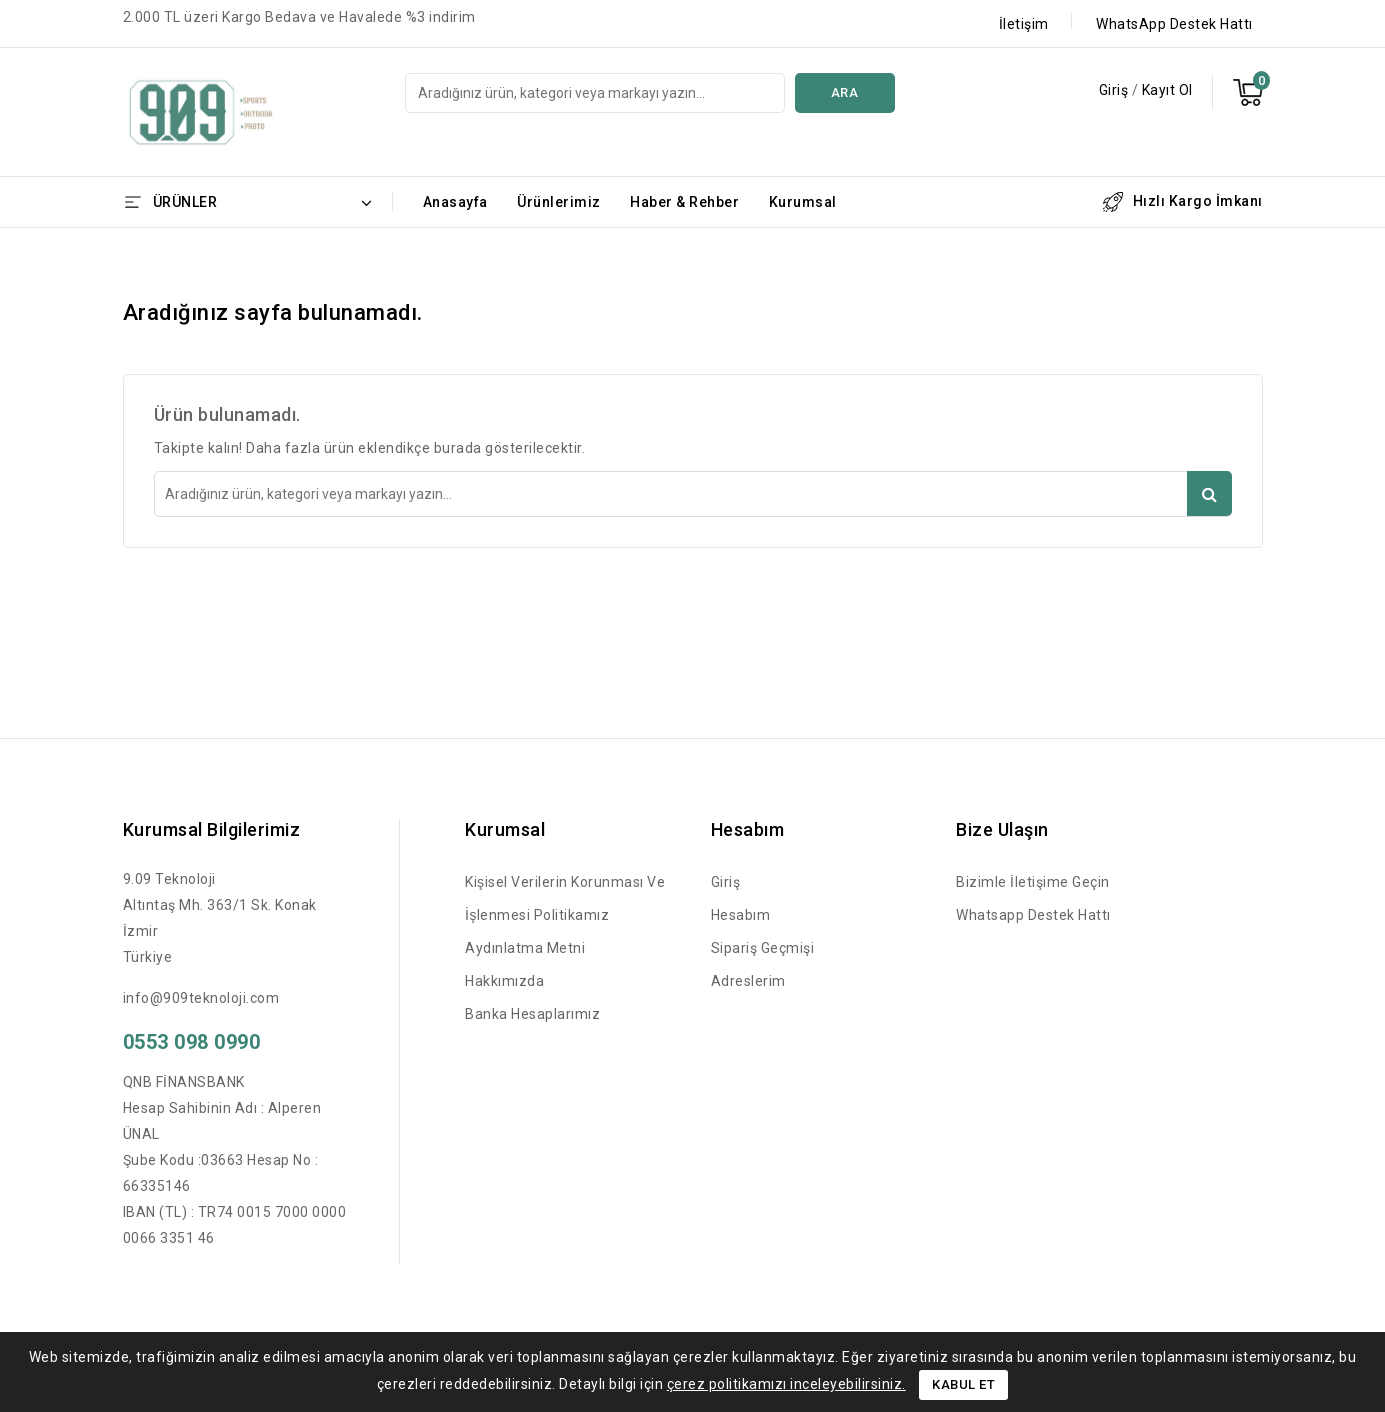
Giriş (1115, 90)
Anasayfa (455, 202)
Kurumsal (803, 202)
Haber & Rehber (684, 202)
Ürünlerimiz (559, 202)
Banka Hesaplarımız (532, 1014)
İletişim (1024, 24)
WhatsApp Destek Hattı (1174, 24)
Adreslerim (748, 981)
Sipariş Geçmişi (763, 948)
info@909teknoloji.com (201, 998)
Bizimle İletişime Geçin (1033, 882)
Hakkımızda (504, 981)
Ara (845, 92)
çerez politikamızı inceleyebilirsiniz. (786, 1384)
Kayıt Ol (1167, 90)
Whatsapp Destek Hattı (1033, 915)
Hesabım (741, 915)
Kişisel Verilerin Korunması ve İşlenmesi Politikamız (565, 898)
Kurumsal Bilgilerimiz (212, 829)
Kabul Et (963, 1384)
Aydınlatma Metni (525, 948)
